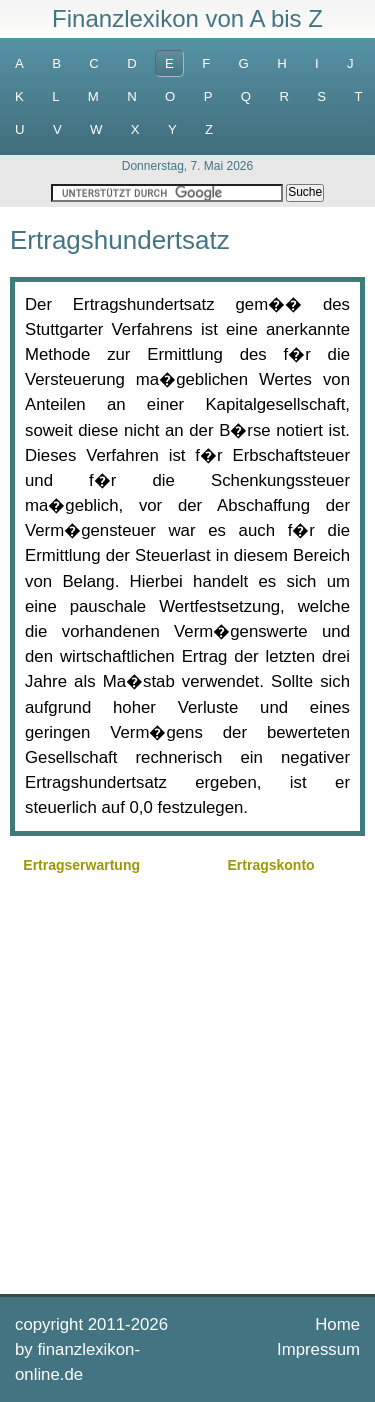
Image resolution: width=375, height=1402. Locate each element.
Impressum (318, 1349)
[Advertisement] (187, 1081)
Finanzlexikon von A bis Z (187, 18)
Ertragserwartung (81, 865)
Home (337, 1324)
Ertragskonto (271, 865)
